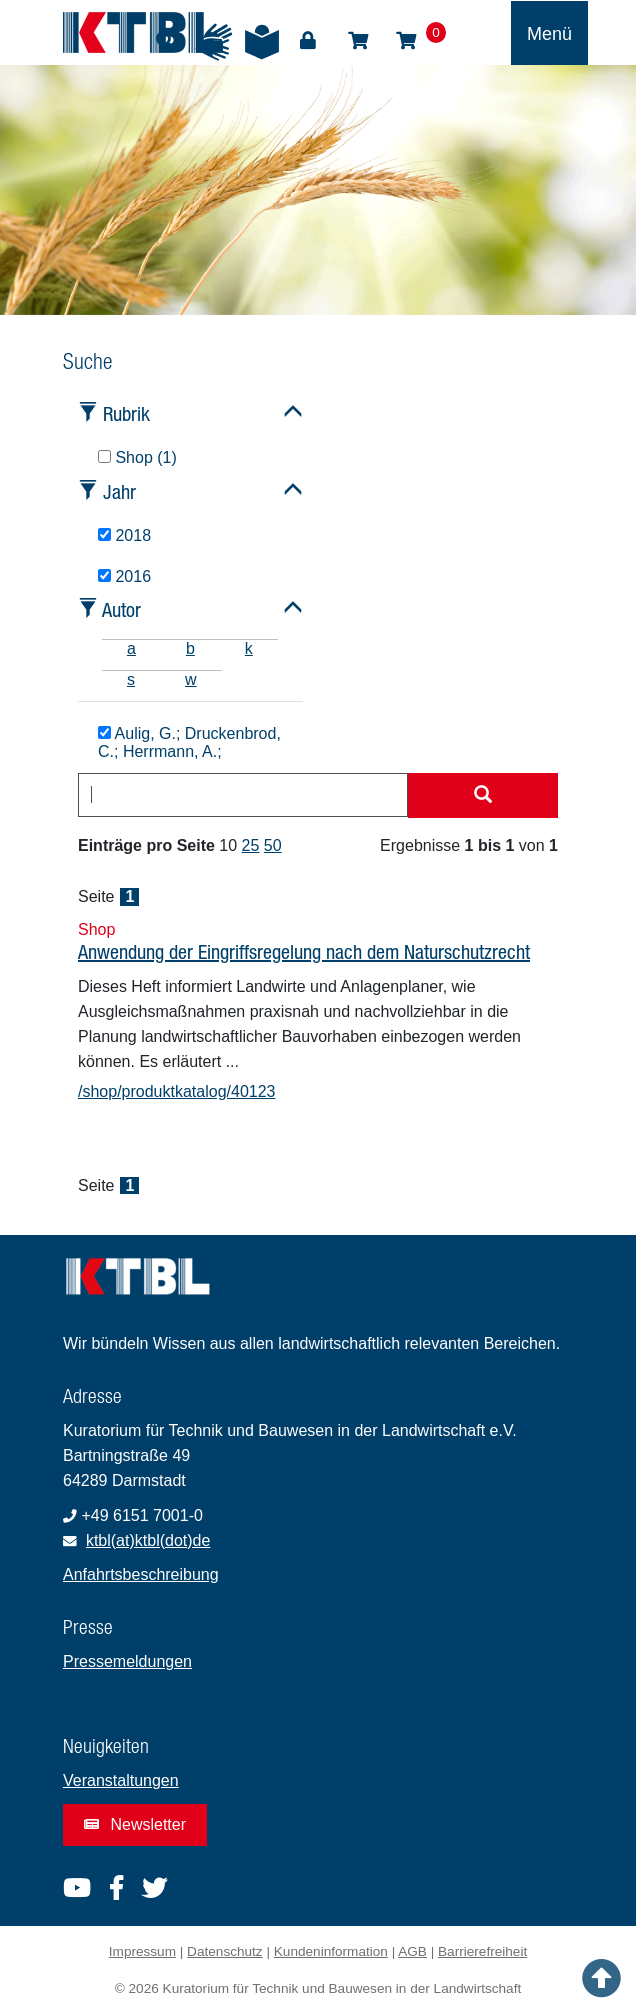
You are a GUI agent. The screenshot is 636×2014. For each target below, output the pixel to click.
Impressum (142, 1951)
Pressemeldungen (127, 1661)
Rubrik (126, 413)
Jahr (119, 491)
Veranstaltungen (121, 1780)
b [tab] (190, 648)
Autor (121, 609)
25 (251, 845)
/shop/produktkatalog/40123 (176, 1091)
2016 (124, 576)
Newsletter (135, 1824)
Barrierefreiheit (482, 1951)
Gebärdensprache (214, 42)
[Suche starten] (483, 796)
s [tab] (131, 679)
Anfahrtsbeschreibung (141, 1574)
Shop (358, 41)
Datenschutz (225, 1951)
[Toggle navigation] (549, 33)
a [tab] (131, 648)
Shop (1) (137, 457)
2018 (124, 535)
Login (308, 41)
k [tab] (249, 648)
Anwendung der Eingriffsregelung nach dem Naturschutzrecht (304, 951)
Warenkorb (406, 41)
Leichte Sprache (262, 42)
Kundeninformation (331, 1951)
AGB (412, 1951)
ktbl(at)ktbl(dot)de (148, 1540)
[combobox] (243, 795)
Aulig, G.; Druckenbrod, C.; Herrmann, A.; (189, 742)
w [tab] (191, 679)
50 (273, 845)
